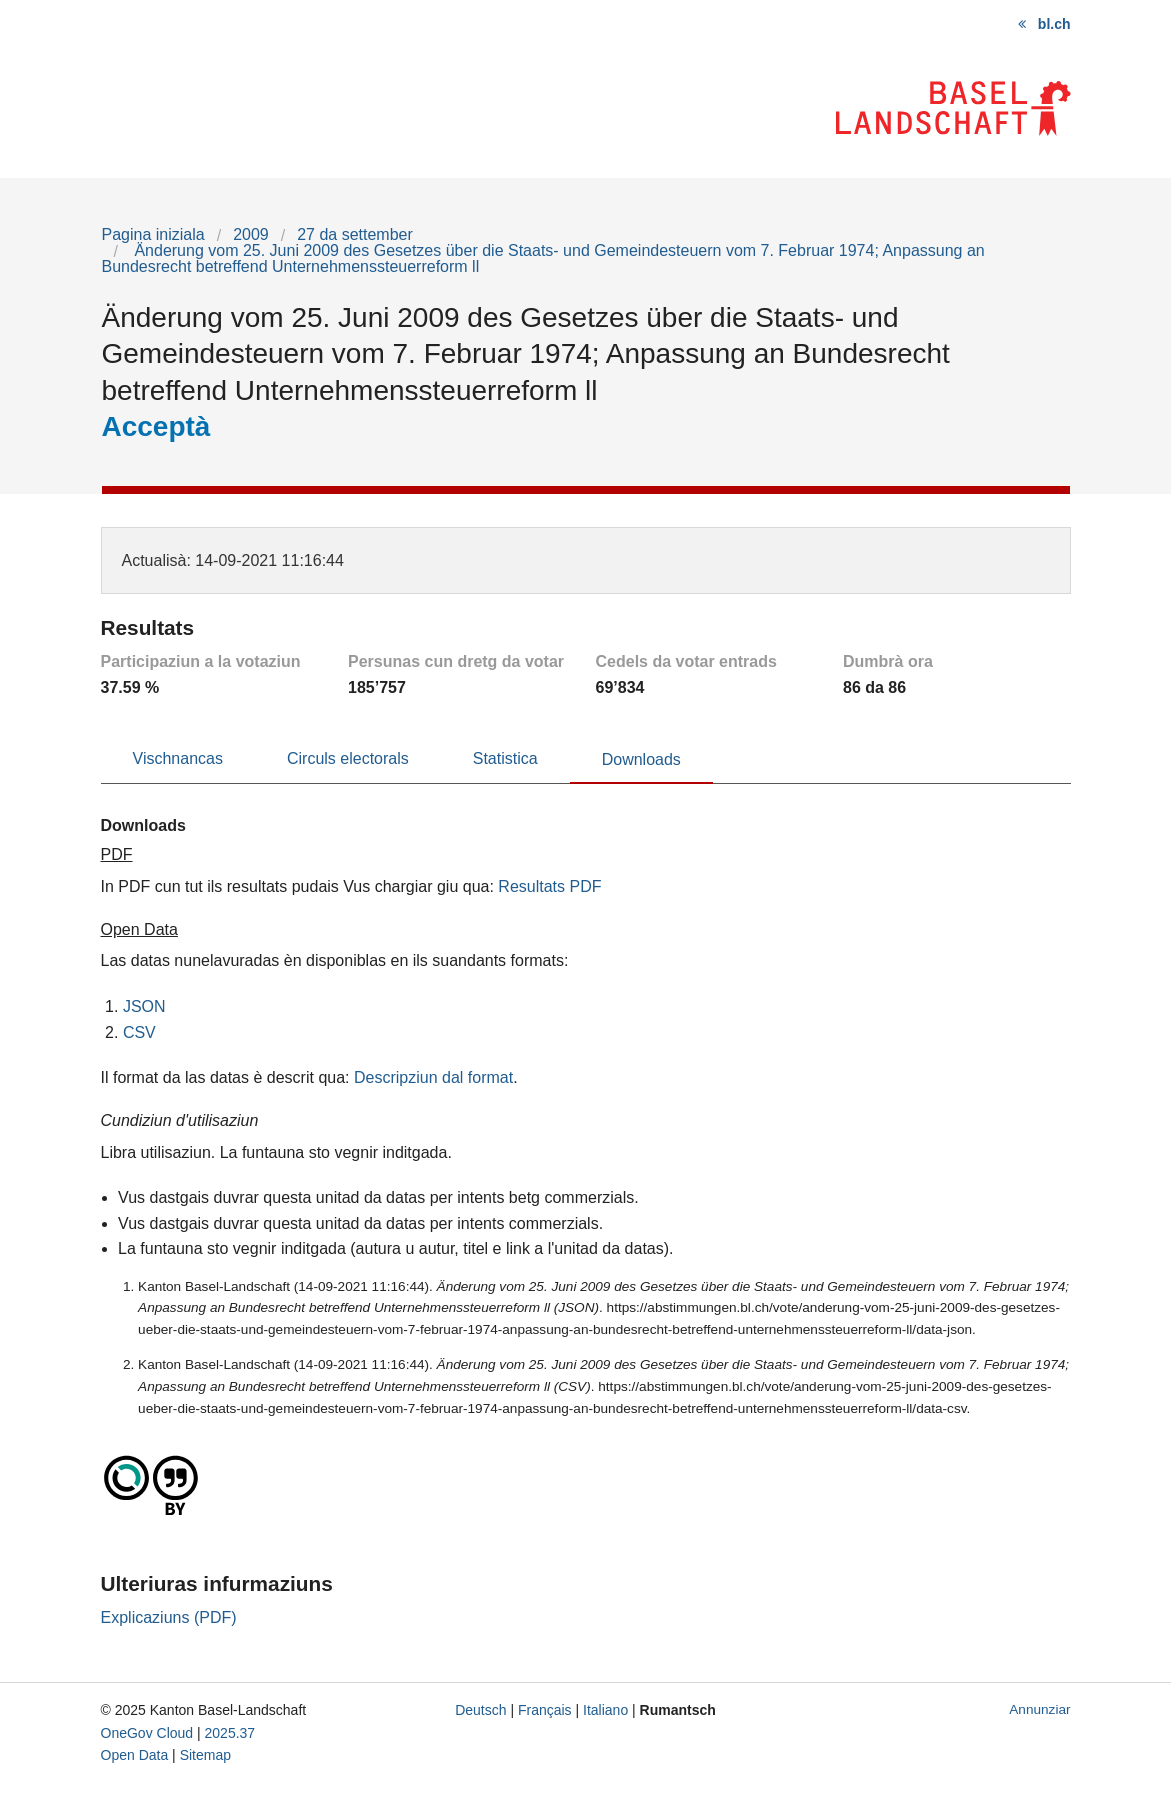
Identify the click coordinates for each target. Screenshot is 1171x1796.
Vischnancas (178, 758)
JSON (144, 1006)
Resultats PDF (549, 886)
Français (545, 1710)
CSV (139, 1032)
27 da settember (355, 234)
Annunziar (1039, 1709)
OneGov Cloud (147, 1733)
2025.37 (230, 1733)
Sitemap (205, 1755)
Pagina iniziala (153, 234)
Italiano (605, 1710)
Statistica (505, 758)
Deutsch (480, 1710)
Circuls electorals (348, 758)
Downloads (641, 759)
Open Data (135, 1755)
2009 (251, 234)
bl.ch (1054, 24)
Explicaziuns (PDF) (169, 1617)
